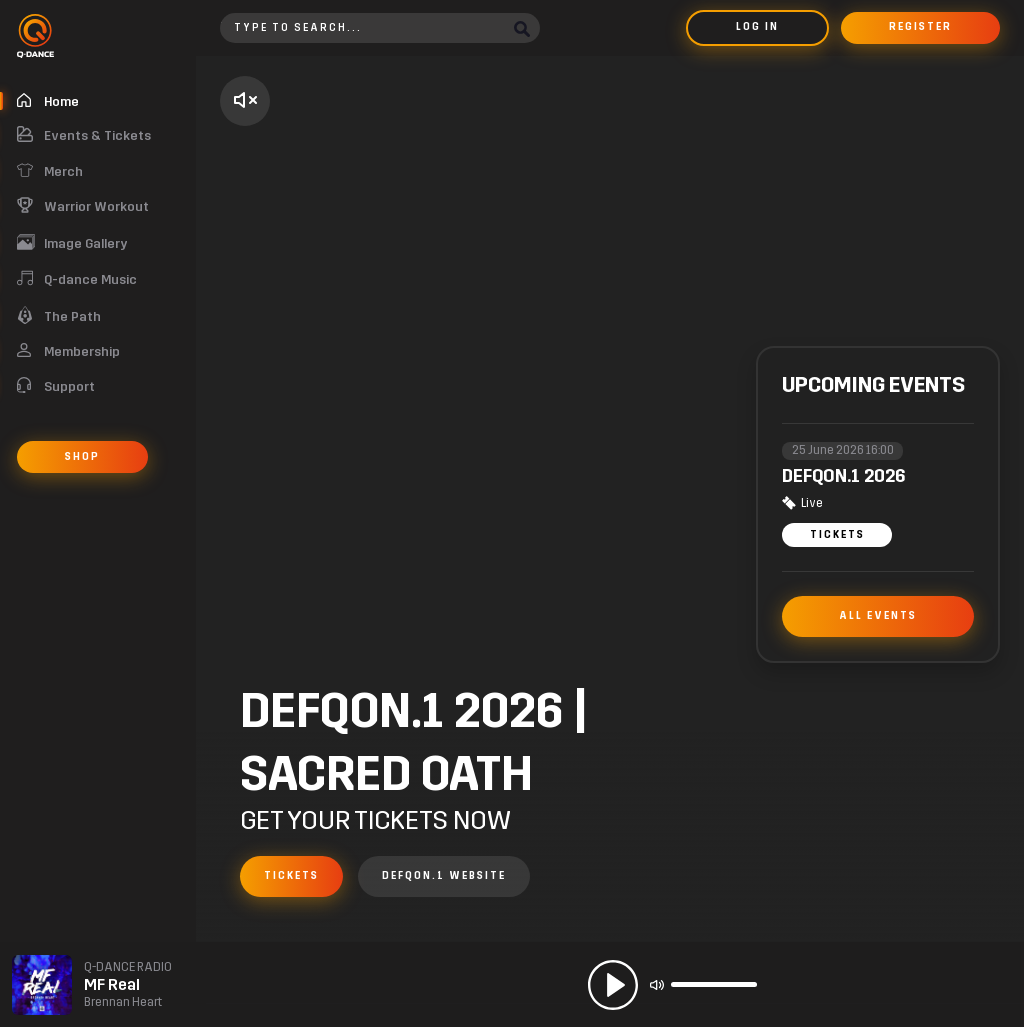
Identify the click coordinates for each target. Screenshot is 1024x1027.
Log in (757, 27)
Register (920, 27)
